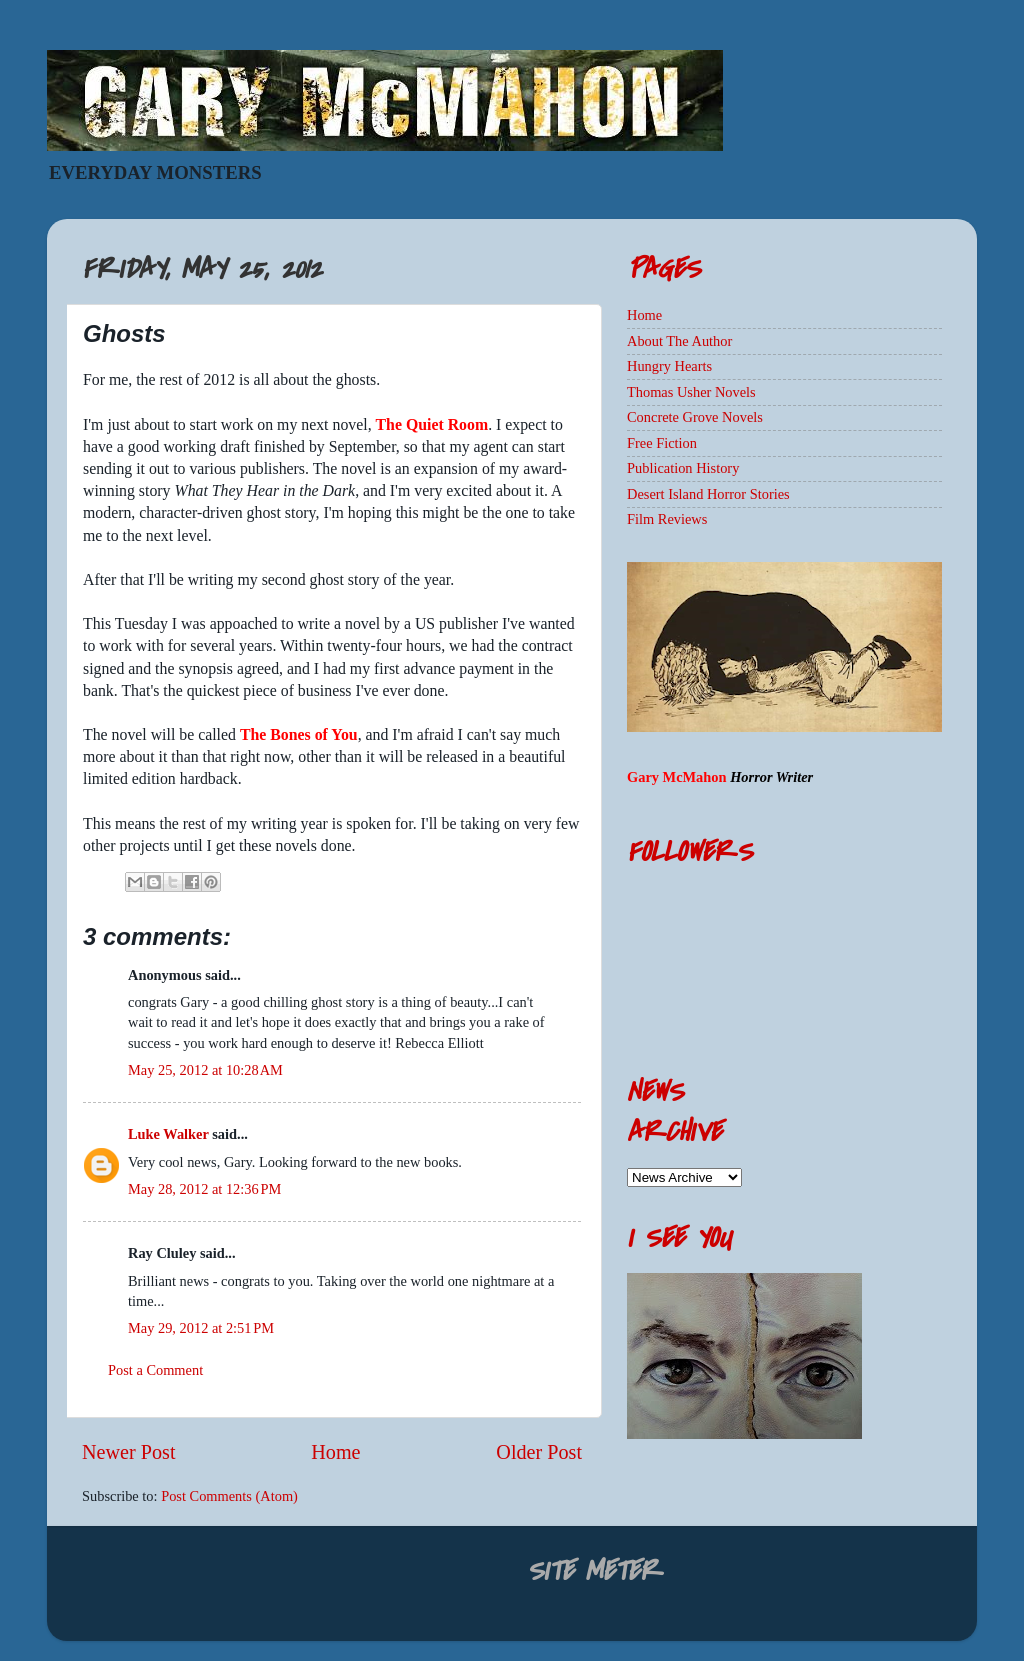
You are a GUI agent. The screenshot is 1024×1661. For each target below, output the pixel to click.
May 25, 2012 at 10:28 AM (205, 1070)
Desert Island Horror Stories (708, 494)
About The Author (679, 341)
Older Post (539, 1452)
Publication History (683, 468)
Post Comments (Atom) (229, 1496)
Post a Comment (155, 1370)
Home (335, 1452)
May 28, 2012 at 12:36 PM (204, 1189)
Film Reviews (667, 519)
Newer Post (129, 1452)
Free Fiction (662, 443)
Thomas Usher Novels (691, 392)
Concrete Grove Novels (695, 417)
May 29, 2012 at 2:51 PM (201, 1328)
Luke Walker (168, 1134)
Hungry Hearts (669, 366)
